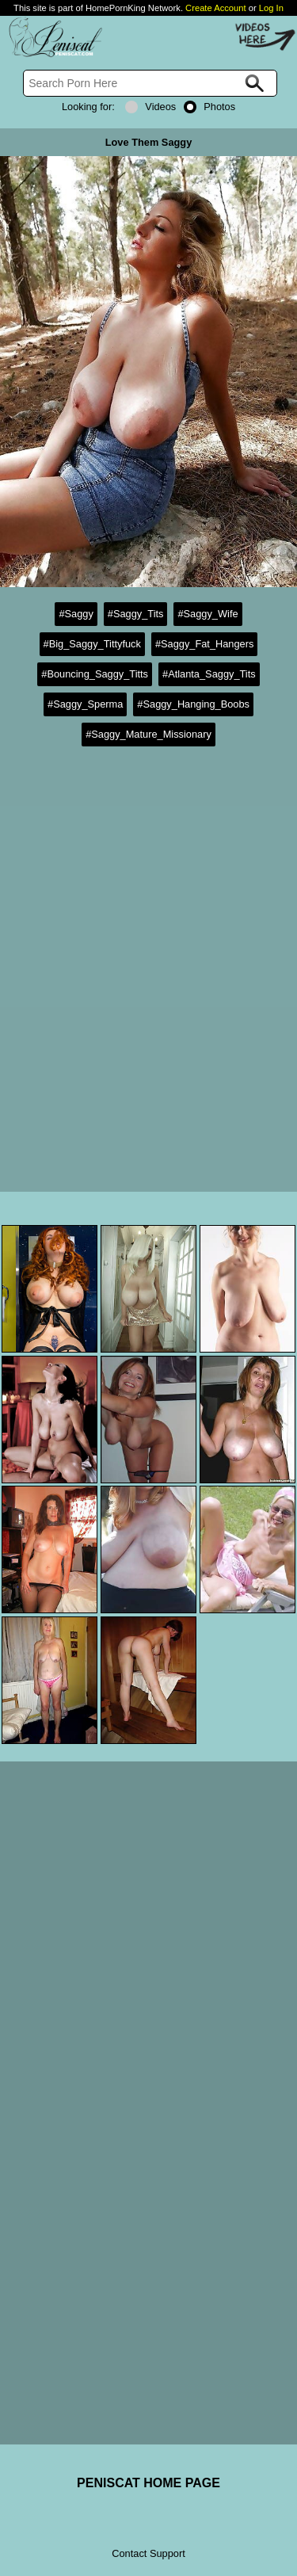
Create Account (215, 8)
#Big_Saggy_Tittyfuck (92, 644)
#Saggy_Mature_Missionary (148, 734)
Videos (150, 107)
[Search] (150, 83)
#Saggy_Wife (207, 614)
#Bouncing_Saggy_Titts (94, 674)
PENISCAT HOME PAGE (148, 2483)
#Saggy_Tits (136, 614)
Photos (209, 107)
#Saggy (76, 614)
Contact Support (148, 2553)
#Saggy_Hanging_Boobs (193, 704)
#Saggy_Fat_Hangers (204, 644)
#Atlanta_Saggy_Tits (209, 674)
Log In (271, 8)
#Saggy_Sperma (85, 704)
